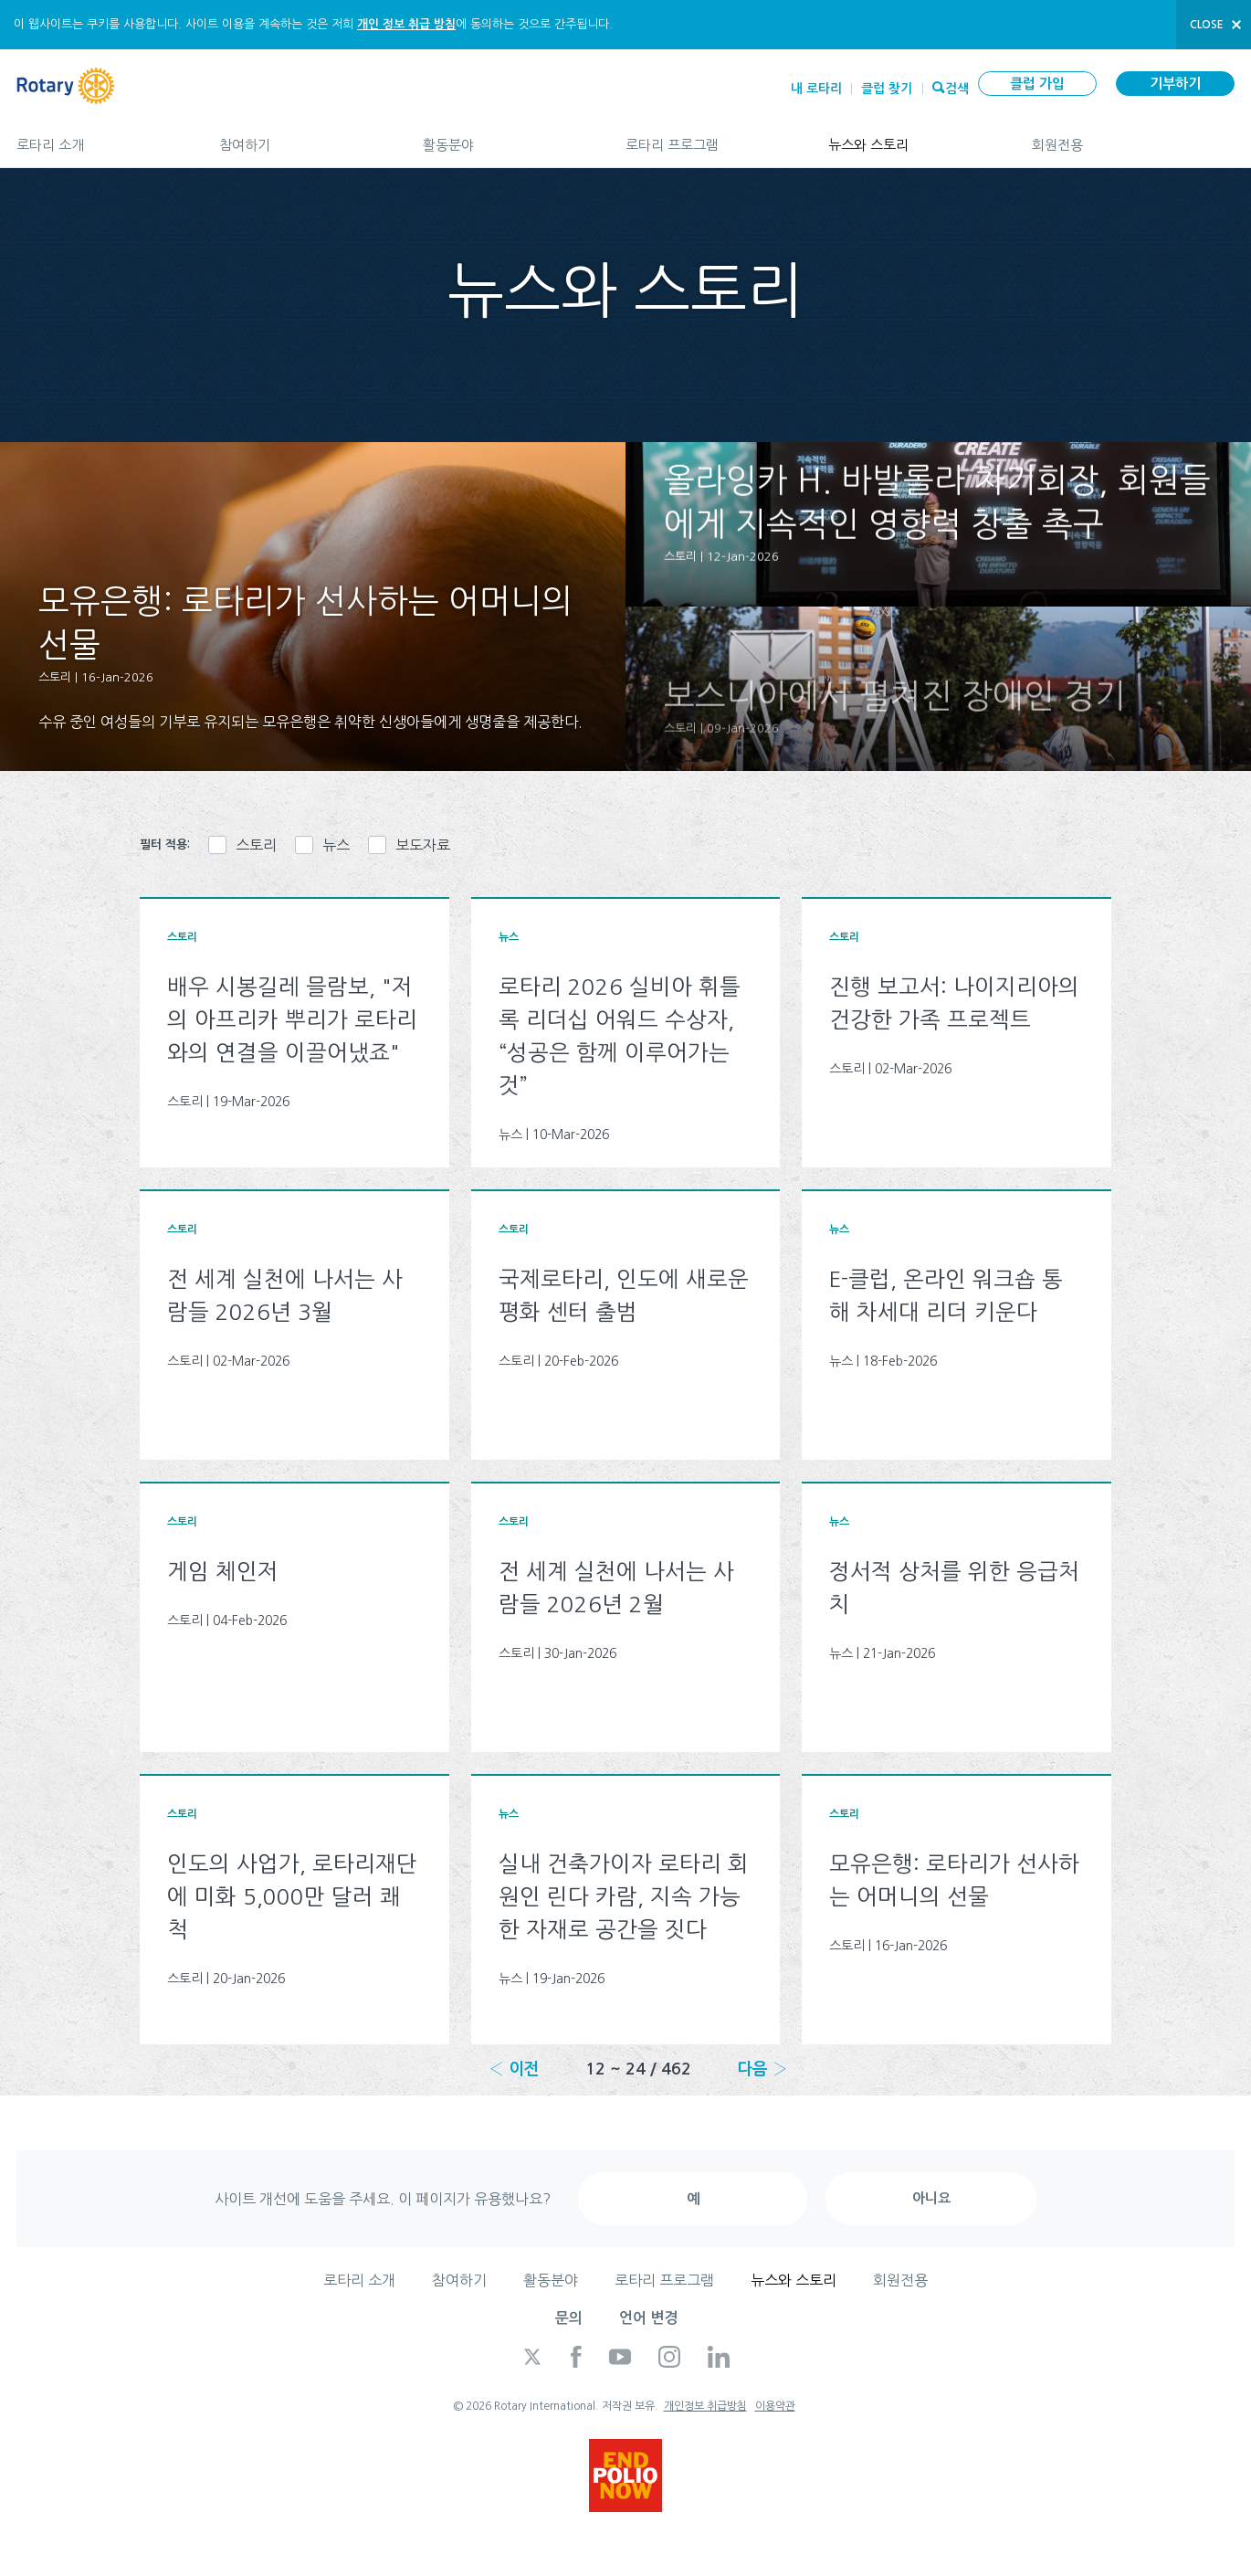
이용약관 (775, 2406)
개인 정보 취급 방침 (406, 24)
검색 (957, 87)
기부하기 (1175, 83)
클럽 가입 (1037, 83)
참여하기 (302, 137)
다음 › (762, 2069)
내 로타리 (816, 88)
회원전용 (1133, 137)
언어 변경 (648, 2318)
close (1207, 24)
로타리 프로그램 (709, 137)
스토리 (256, 845)
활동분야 (506, 137)
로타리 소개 (99, 137)
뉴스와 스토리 (911, 137)
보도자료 (422, 845)
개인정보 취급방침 (705, 2406)
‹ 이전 (514, 2069)
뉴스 (336, 845)
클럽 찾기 (886, 88)
